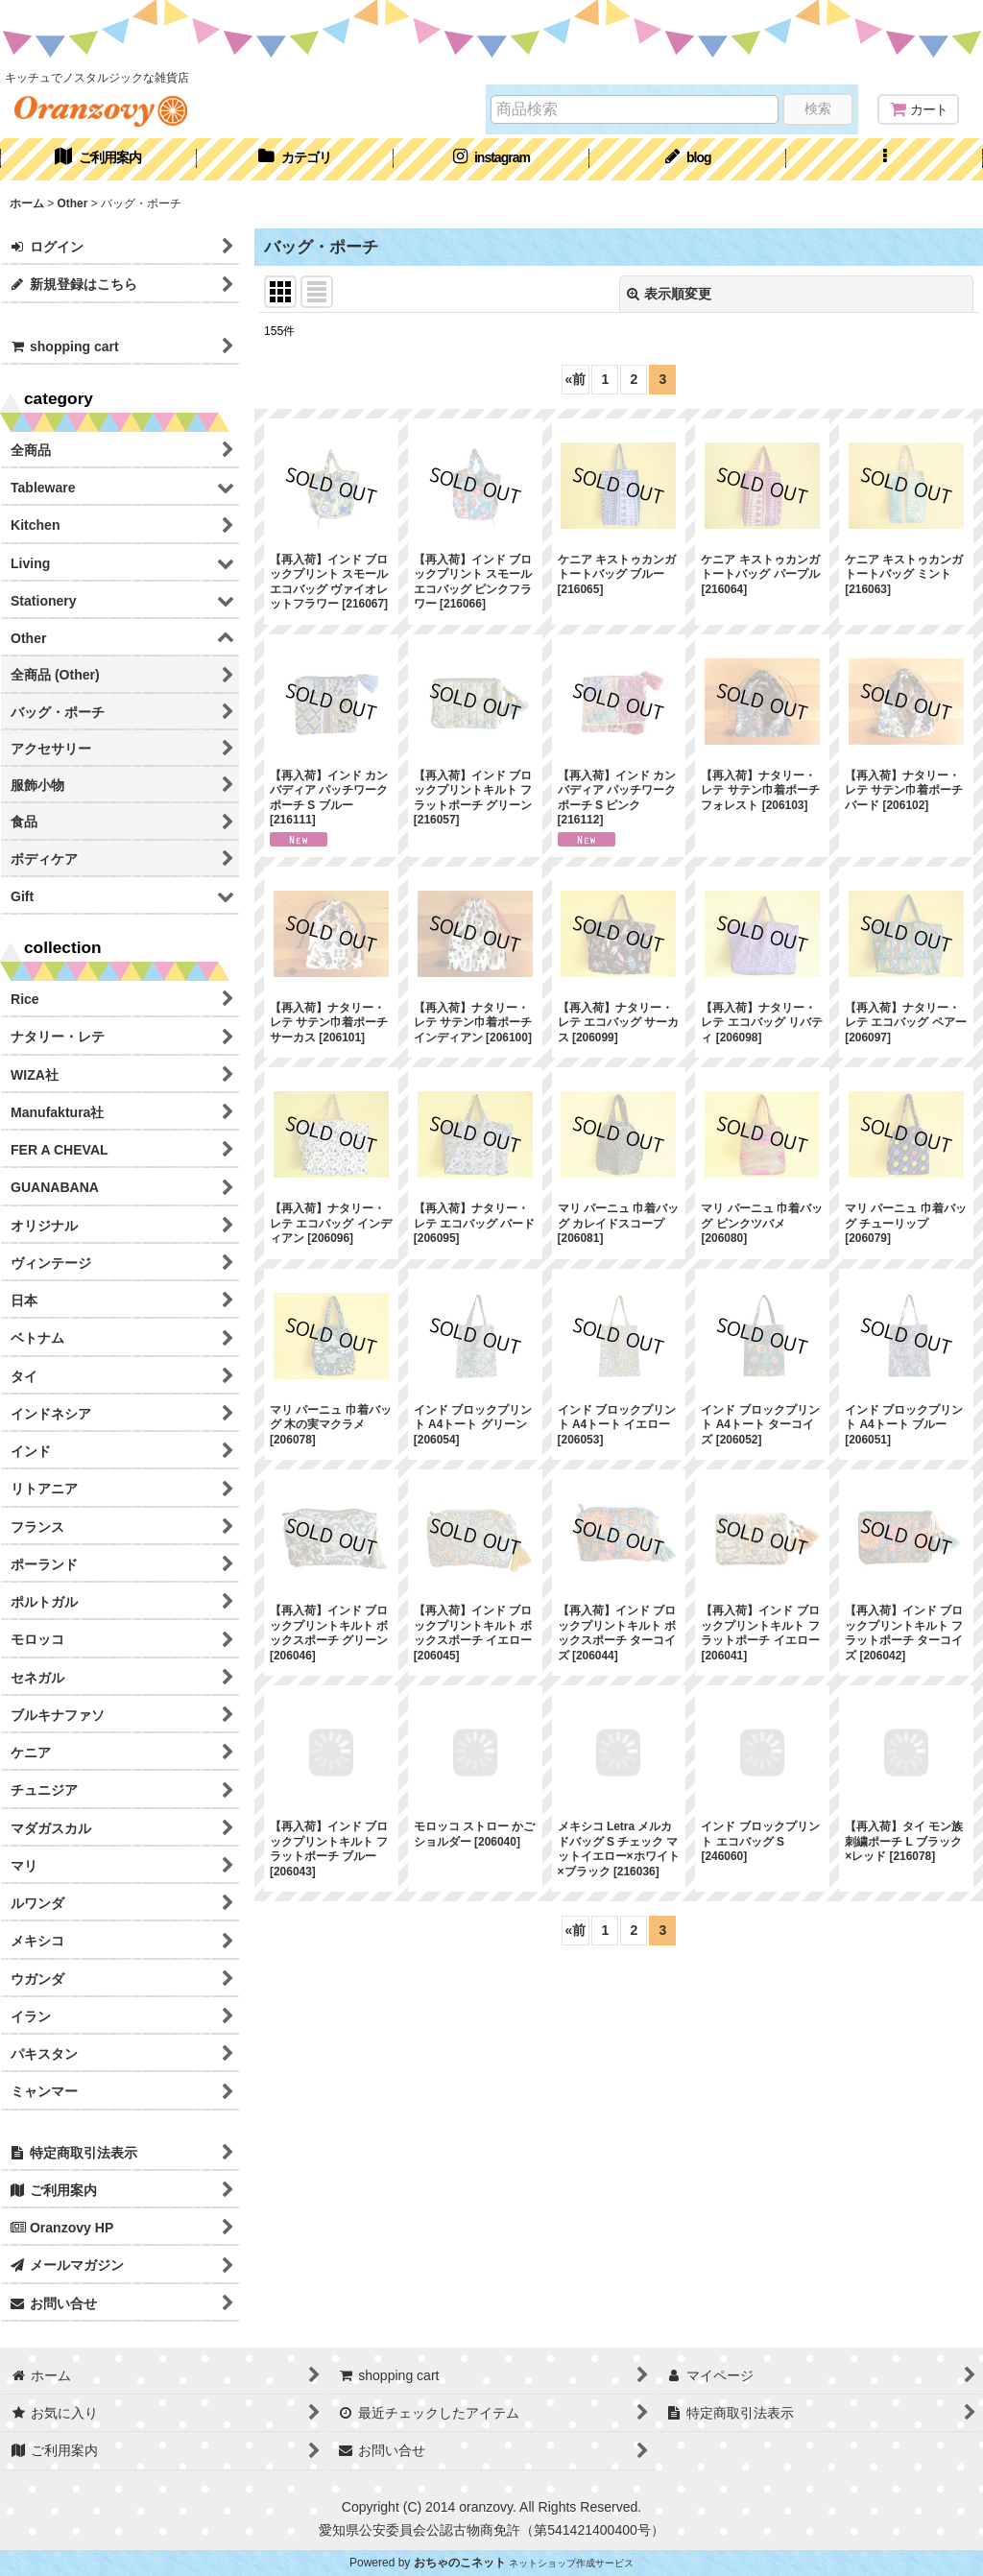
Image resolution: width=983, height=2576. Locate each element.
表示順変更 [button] (669, 293)
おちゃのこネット (460, 2562)
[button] (884, 159)
